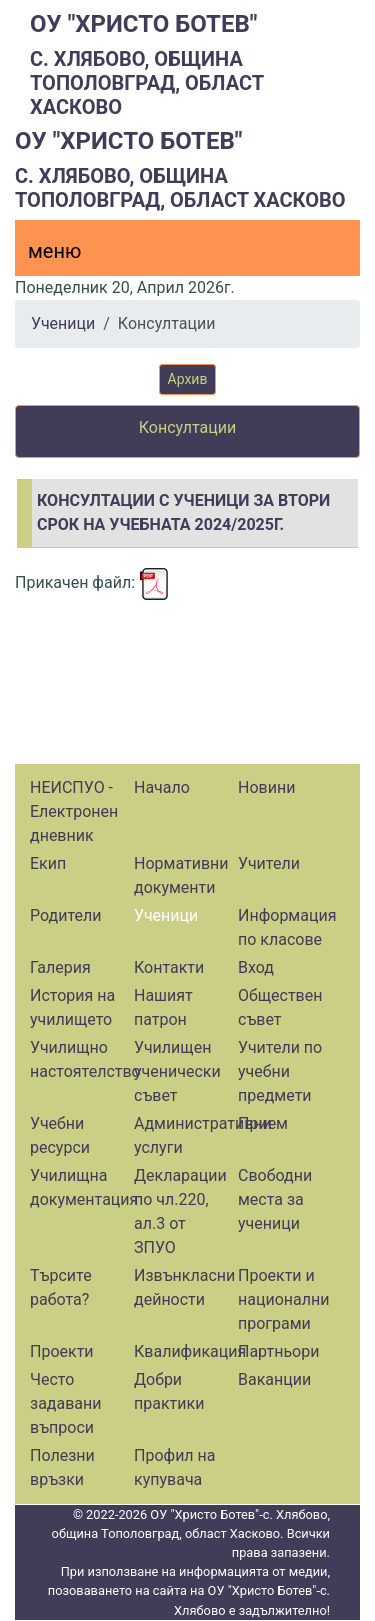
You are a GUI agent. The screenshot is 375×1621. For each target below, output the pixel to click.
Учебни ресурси (60, 1135)
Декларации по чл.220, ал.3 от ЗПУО (180, 1211)
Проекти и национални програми (283, 1299)
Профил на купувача (175, 1467)
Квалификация (183, 1351)
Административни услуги (183, 1135)
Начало (162, 787)
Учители (269, 863)
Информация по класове (287, 927)
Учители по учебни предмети (280, 1071)
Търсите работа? (61, 1287)
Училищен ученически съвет (177, 1071)
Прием (263, 1123)
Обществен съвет (280, 1007)
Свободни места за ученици (275, 1199)
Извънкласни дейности (183, 1287)
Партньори (278, 1351)
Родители (65, 915)
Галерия (60, 967)
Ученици (63, 323)
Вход (256, 967)
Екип (48, 863)
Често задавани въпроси (66, 1403)
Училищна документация (79, 1187)
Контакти (169, 967)
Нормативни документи (181, 875)
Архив (188, 379)
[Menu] (43, 256)
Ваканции (274, 1379)
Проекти (62, 1351)
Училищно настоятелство (79, 1059)
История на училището (72, 1007)
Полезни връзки (62, 1467)
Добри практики (169, 1391)
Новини (266, 787)
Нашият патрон (163, 1007)
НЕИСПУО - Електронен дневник (74, 811)
